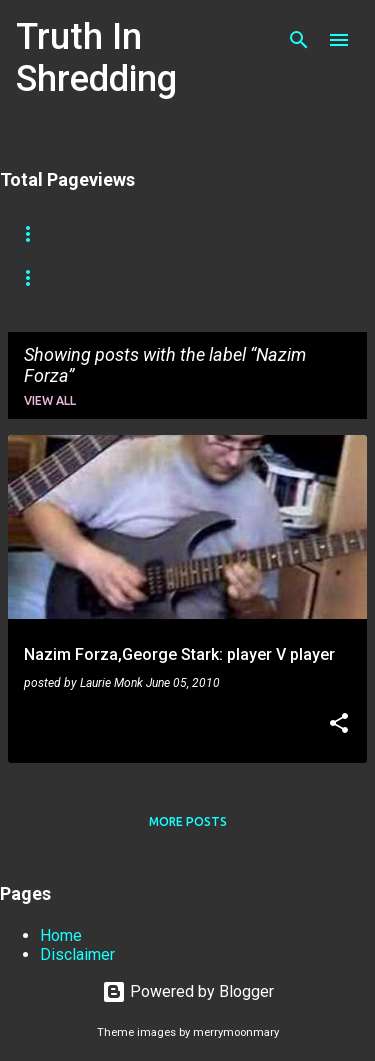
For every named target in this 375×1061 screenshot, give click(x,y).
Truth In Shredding (96, 58)
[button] (339, 725)
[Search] (299, 40)
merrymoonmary (236, 1032)
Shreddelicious (232, 234)
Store (116, 234)
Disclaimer (77, 954)
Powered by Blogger (188, 991)
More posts (188, 821)
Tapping (43, 278)
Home (34, 234)
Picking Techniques (180, 278)
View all (50, 400)
